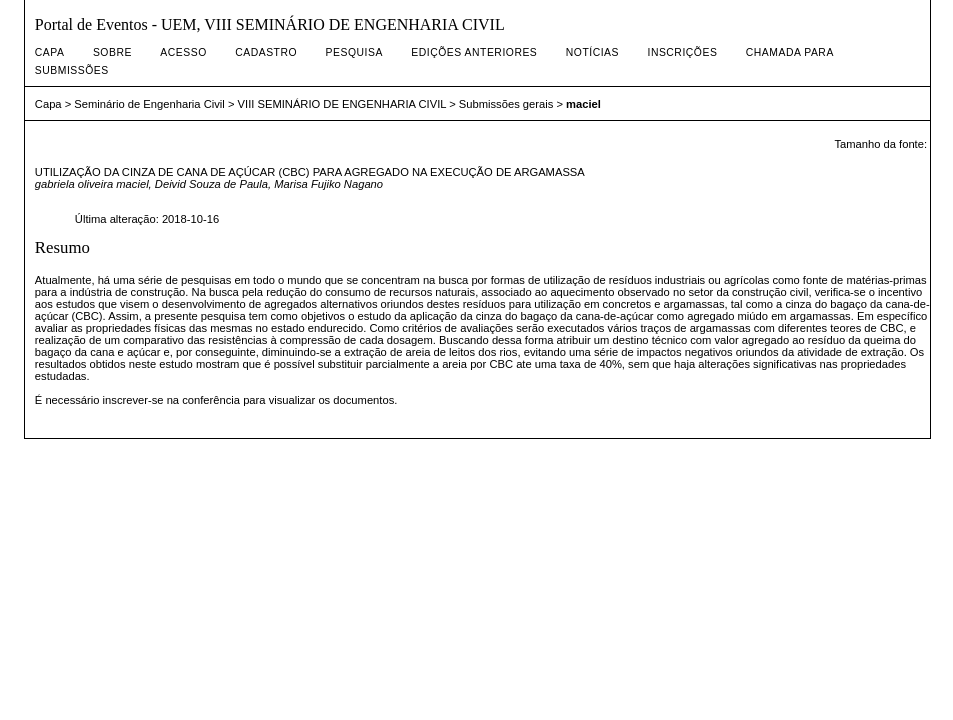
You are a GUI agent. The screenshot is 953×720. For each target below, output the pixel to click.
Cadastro (266, 52)
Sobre (112, 52)
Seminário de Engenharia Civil (149, 104)
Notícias (592, 52)
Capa (50, 52)
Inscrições (682, 52)
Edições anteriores (474, 52)
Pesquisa (354, 52)
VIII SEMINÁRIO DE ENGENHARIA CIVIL (342, 104)
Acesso (183, 52)
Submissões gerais (506, 104)
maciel (583, 104)
